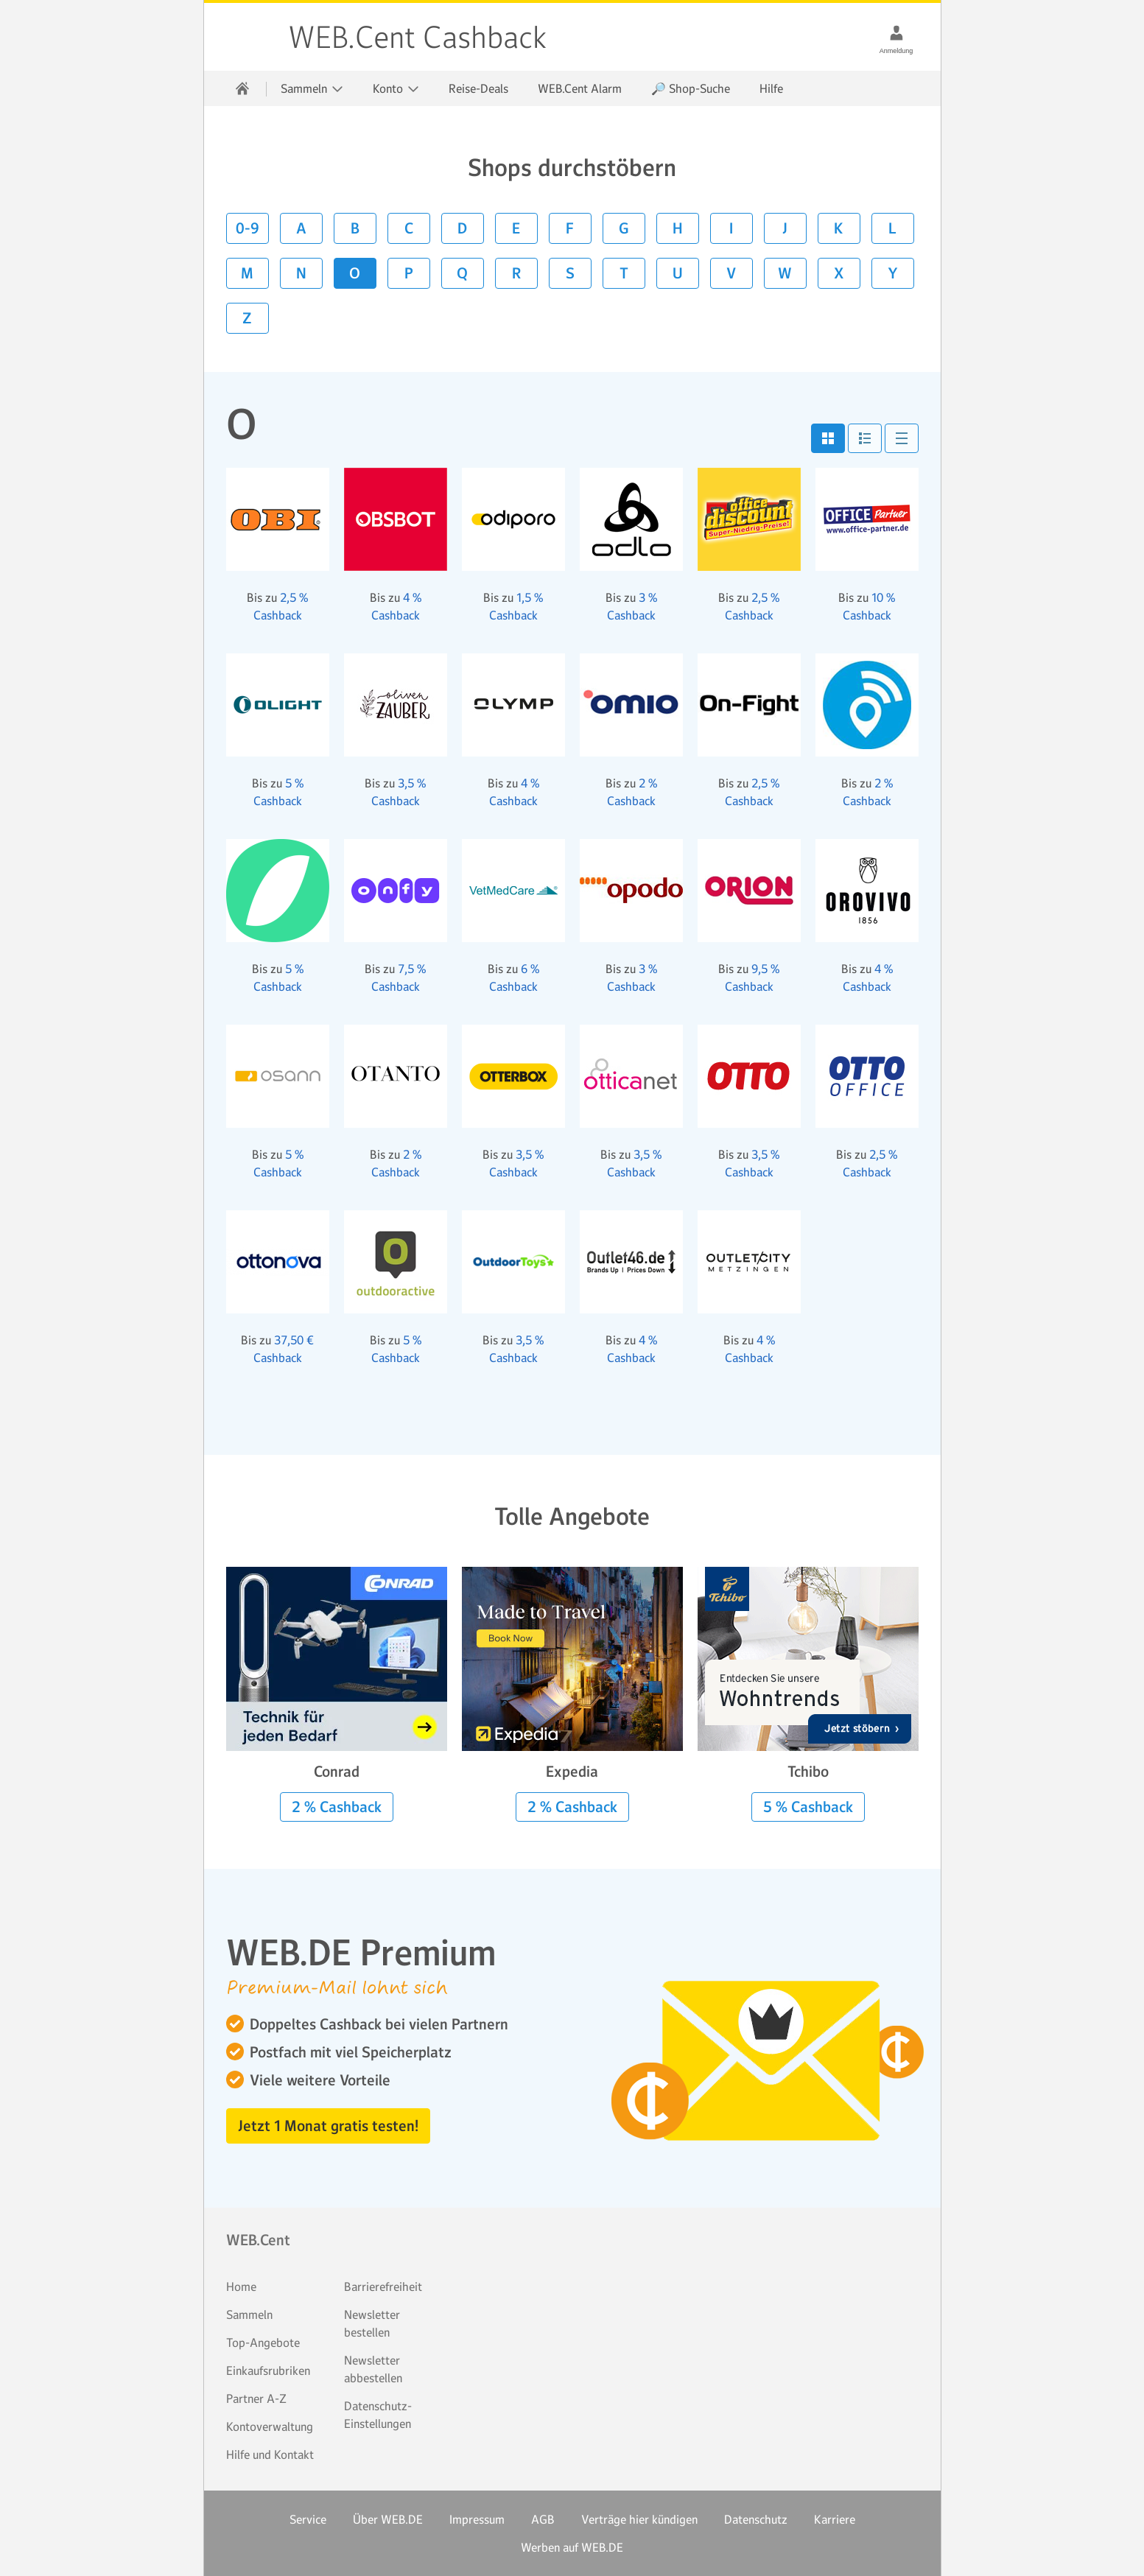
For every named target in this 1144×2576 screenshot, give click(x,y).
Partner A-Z (256, 2398)
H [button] (678, 228)
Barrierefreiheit (383, 2286)
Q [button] (462, 273)
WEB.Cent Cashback (246, 36)
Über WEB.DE (388, 2519)
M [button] (247, 273)
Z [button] (247, 318)
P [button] (408, 273)
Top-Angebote (263, 2342)
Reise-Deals (478, 88)
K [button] (838, 228)
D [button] (462, 228)
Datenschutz (755, 2519)
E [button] (516, 228)
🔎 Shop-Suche (690, 88)
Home (241, 2286)
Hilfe (771, 88)
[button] (828, 438)
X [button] (839, 273)
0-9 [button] (247, 228)
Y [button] (893, 273)
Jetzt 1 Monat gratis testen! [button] (328, 2125)
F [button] (570, 228)
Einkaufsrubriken (268, 2370)
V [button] (731, 273)
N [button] (301, 273)
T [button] (624, 273)
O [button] (354, 273)
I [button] (731, 228)
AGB (543, 2519)
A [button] (301, 228)
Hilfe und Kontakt (270, 2454)
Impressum (477, 2519)
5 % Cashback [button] (808, 1807)
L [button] (892, 228)
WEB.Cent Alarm (580, 88)
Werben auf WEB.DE (572, 2547)
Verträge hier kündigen (639, 2519)
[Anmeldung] (896, 32)
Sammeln (249, 2314)
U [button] (678, 273)
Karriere (834, 2519)
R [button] (516, 273)
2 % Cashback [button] (337, 1807)
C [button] (408, 228)
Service (307, 2519)
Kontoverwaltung (269, 2426)
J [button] (784, 228)
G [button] (624, 228)
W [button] (785, 273)
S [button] (570, 273)
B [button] (355, 228)
